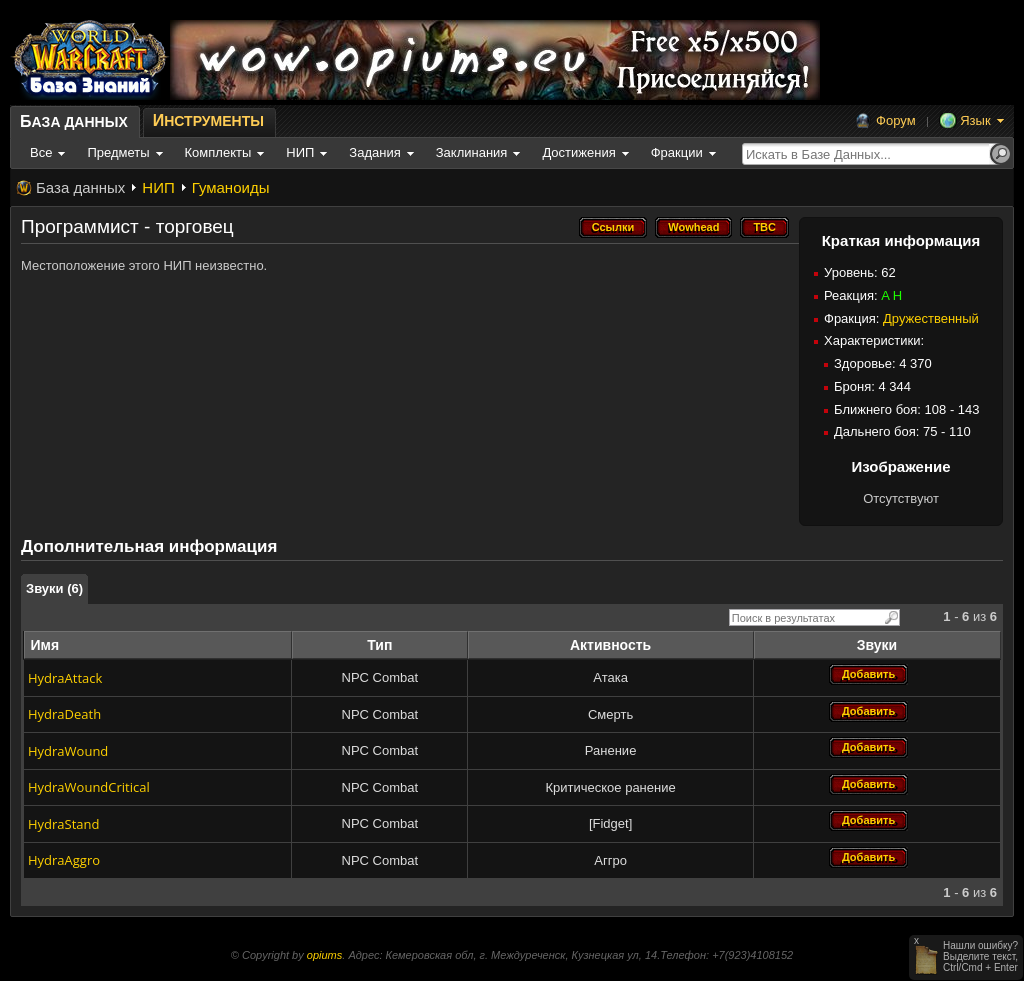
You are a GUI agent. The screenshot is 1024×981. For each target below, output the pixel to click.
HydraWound (68, 751)
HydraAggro (64, 860)
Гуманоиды (231, 187)
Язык (975, 120)
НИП (158, 187)
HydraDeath (64, 714)
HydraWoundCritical (89, 787)
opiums (324, 955)
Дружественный (931, 318)
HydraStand (64, 824)
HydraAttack (65, 678)
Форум (896, 120)
